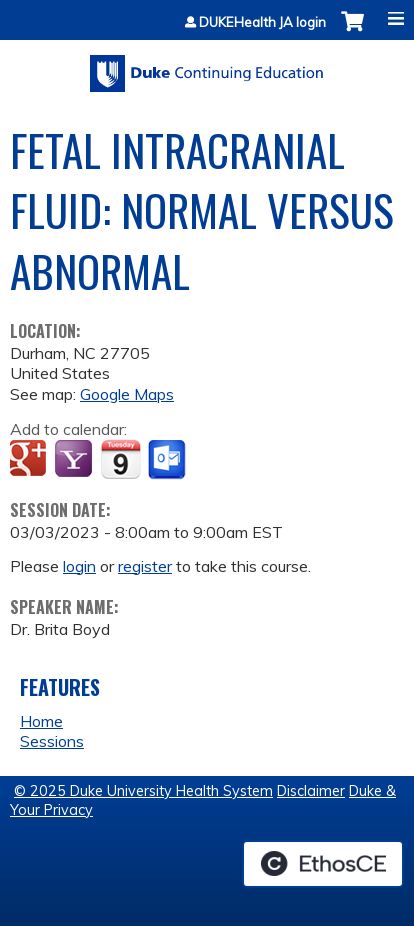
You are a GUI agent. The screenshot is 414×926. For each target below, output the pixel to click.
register (145, 566)
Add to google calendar (30, 460)
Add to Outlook (168, 460)
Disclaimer (311, 791)
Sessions (52, 741)
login (79, 566)
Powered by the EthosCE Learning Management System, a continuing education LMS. (323, 864)
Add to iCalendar (120, 459)
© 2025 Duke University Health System (143, 791)
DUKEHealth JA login (262, 22)
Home (41, 721)
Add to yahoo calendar (75, 460)
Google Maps (127, 394)
